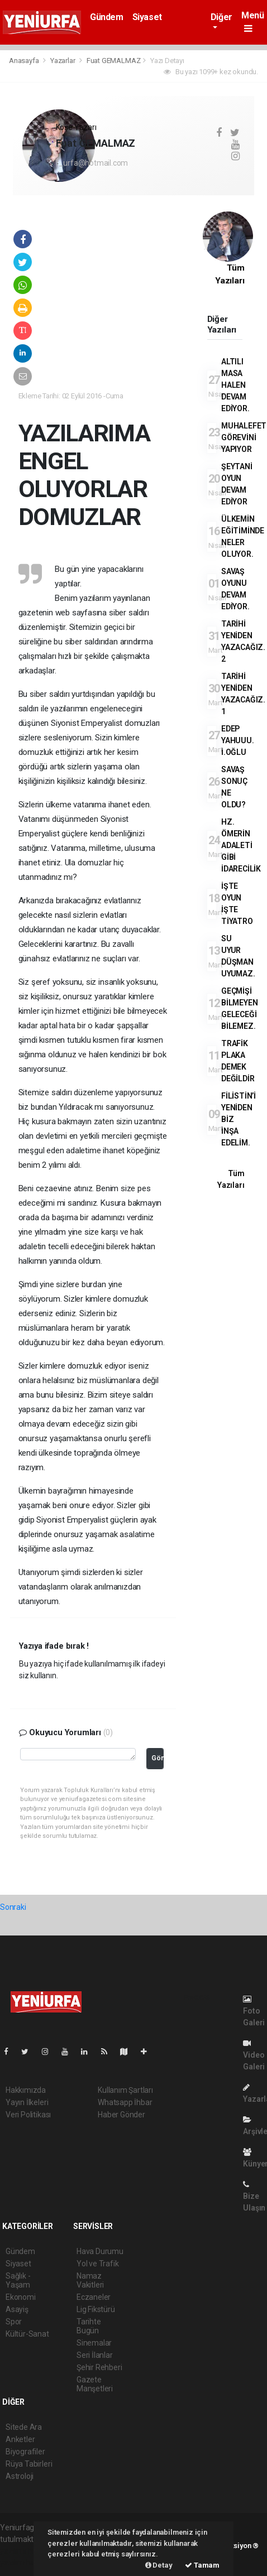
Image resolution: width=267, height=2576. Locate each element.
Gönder (157, 1758)
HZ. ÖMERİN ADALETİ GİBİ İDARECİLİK (241, 845)
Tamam (202, 2565)
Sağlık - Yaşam (18, 2280)
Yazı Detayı (167, 60)
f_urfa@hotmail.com (92, 162)
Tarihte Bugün (89, 2326)
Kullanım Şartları (125, 2090)
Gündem (106, 17)
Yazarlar (63, 60)
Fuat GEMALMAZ (114, 60)
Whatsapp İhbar (125, 2102)
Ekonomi (21, 2297)
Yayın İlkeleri (27, 2102)
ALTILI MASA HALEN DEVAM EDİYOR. (235, 385)
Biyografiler (25, 2451)
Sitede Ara (24, 2427)
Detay (159, 2565)
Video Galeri (254, 2055)
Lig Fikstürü (96, 2309)
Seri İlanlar (95, 2355)
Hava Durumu (100, 2251)
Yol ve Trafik (98, 2263)
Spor (14, 2321)
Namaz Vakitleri (90, 2280)
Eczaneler (94, 2297)
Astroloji (20, 2476)
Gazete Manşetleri (95, 2384)
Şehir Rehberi (99, 2367)
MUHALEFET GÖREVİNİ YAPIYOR (243, 437)
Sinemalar (94, 2342)
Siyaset (147, 17)
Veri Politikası (28, 2114)
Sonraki (13, 1907)
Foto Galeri (254, 2011)
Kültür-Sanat (27, 2333)
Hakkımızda (26, 2090)
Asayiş (17, 2309)
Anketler (20, 2439)
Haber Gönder (121, 2114)
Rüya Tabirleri (29, 2463)
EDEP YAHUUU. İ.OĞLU (237, 740)
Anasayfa (24, 60)
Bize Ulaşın (254, 2196)
